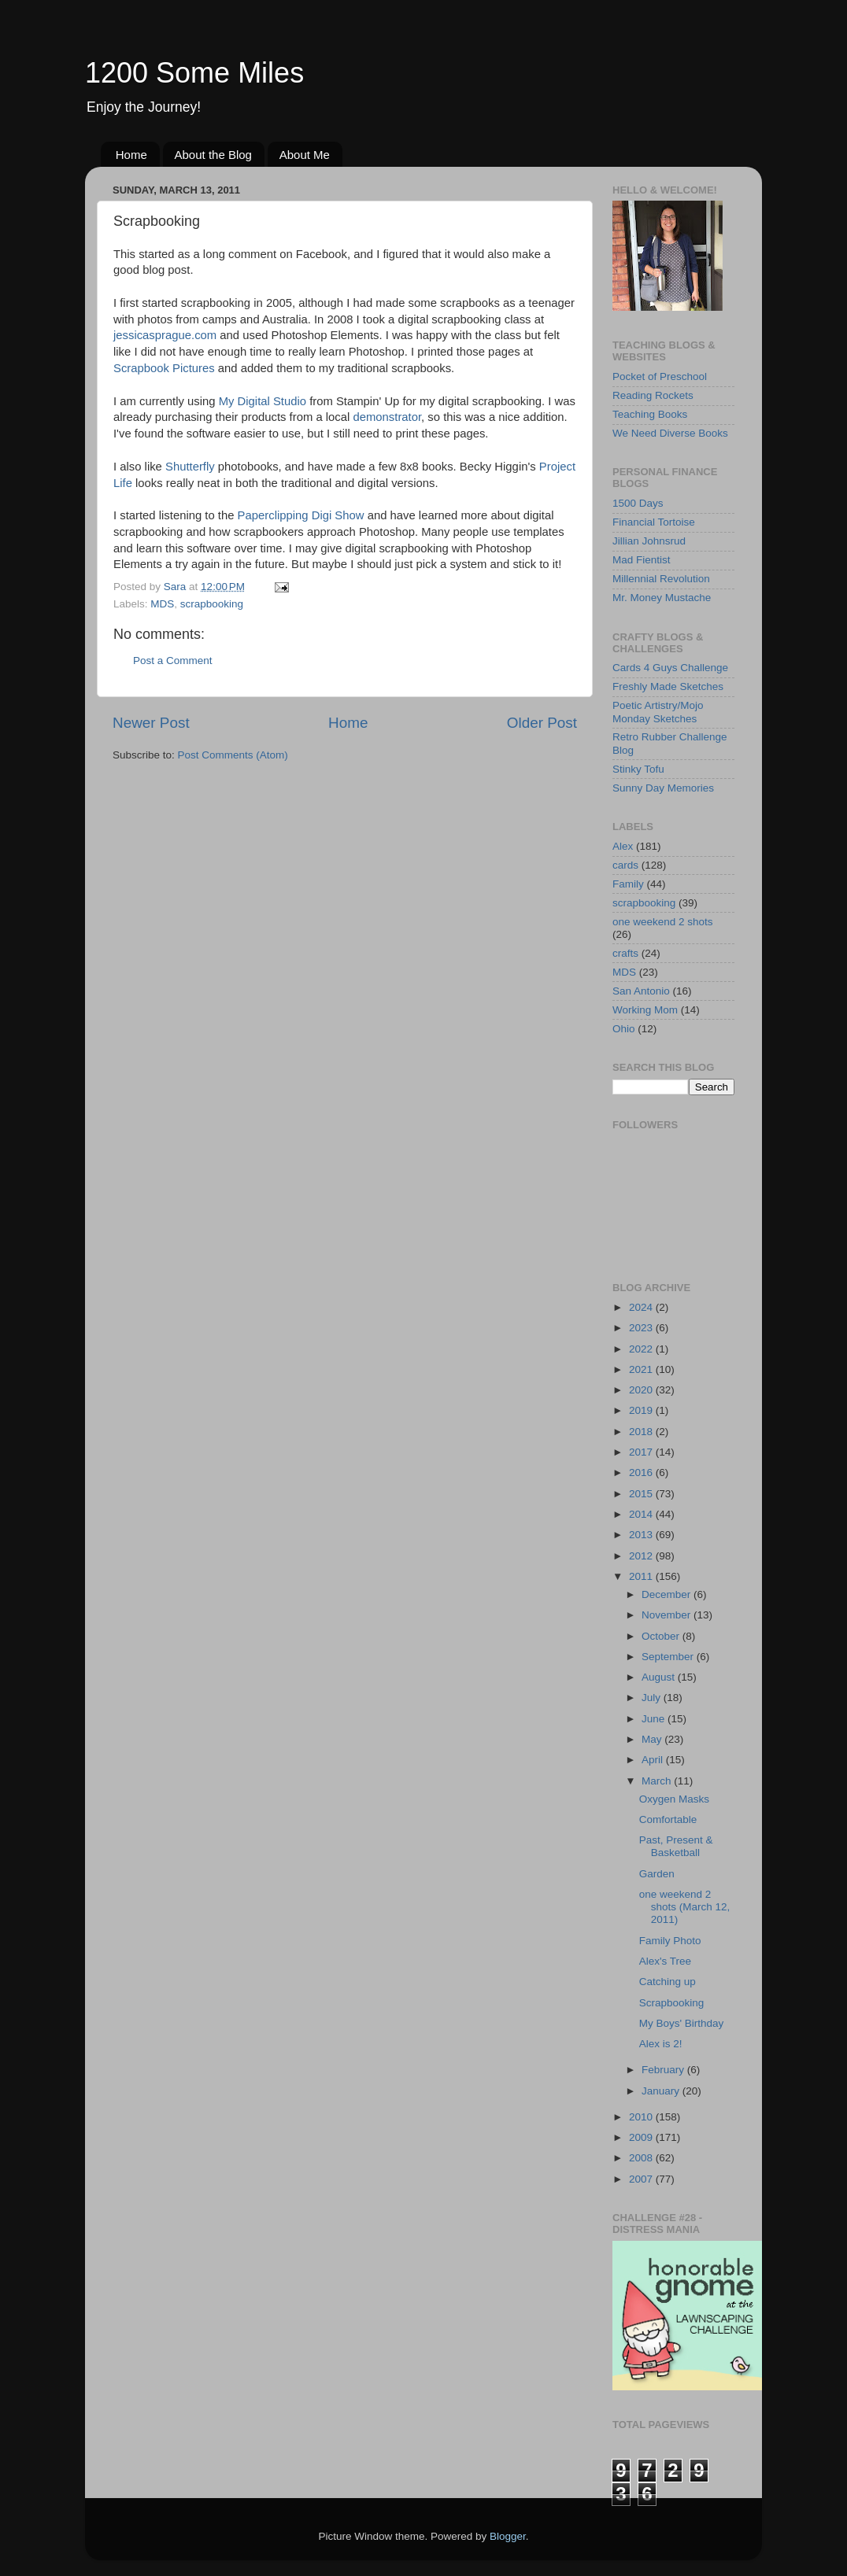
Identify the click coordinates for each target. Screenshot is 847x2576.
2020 (642, 1390)
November (668, 1615)
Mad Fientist (641, 560)
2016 (642, 1472)
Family (628, 884)
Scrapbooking (672, 2003)
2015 (642, 1494)
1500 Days (638, 503)
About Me (304, 154)
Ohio (623, 1029)
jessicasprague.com (164, 335)
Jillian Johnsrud (649, 541)
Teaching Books (649, 414)
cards (625, 865)
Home (131, 154)
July (653, 1697)
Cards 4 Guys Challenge (670, 668)
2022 (642, 1349)
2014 (642, 1514)
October (662, 1636)
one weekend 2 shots (662, 922)
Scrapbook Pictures (164, 368)
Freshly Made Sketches (667, 686)
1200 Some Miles (194, 73)
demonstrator (387, 417)
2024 (642, 1307)
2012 (642, 1556)
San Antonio (641, 991)
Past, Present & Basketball (676, 1846)
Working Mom (645, 1010)
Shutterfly (190, 466)
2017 (642, 1452)
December (668, 1594)
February (664, 2070)
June (655, 1719)
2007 (642, 2179)
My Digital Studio (262, 401)
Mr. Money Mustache (661, 597)
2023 (642, 1328)
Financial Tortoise (653, 522)
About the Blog (213, 154)
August (660, 1677)
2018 (642, 1431)
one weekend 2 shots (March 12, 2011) (684, 1906)
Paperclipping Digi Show (301, 515)
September (669, 1657)
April (654, 1760)
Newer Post (151, 722)
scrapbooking (211, 604)
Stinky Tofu (638, 769)
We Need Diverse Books (670, 433)
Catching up (667, 1981)
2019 (642, 1410)
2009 (642, 2137)
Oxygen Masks (674, 1799)
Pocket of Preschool (659, 376)
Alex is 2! (660, 2044)
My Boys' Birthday (681, 2023)
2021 (642, 1369)
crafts (625, 953)
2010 (642, 2117)
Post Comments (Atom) (233, 755)
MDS (162, 604)
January (662, 2091)
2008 (642, 2158)
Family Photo (670, 1941)
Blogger (508, 2536)
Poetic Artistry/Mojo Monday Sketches (658, 711)
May (653, 1739)
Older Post (542, 722)
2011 (642, 1576)
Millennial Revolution (661, 579)
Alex (622, 846)
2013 (642, 1535)
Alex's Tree (665, 1961)
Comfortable (668, 1819)
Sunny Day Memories (663, 788)
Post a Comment (173, 660)
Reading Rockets (653, 395)
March (658, 1781)
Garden (657, 1874)
